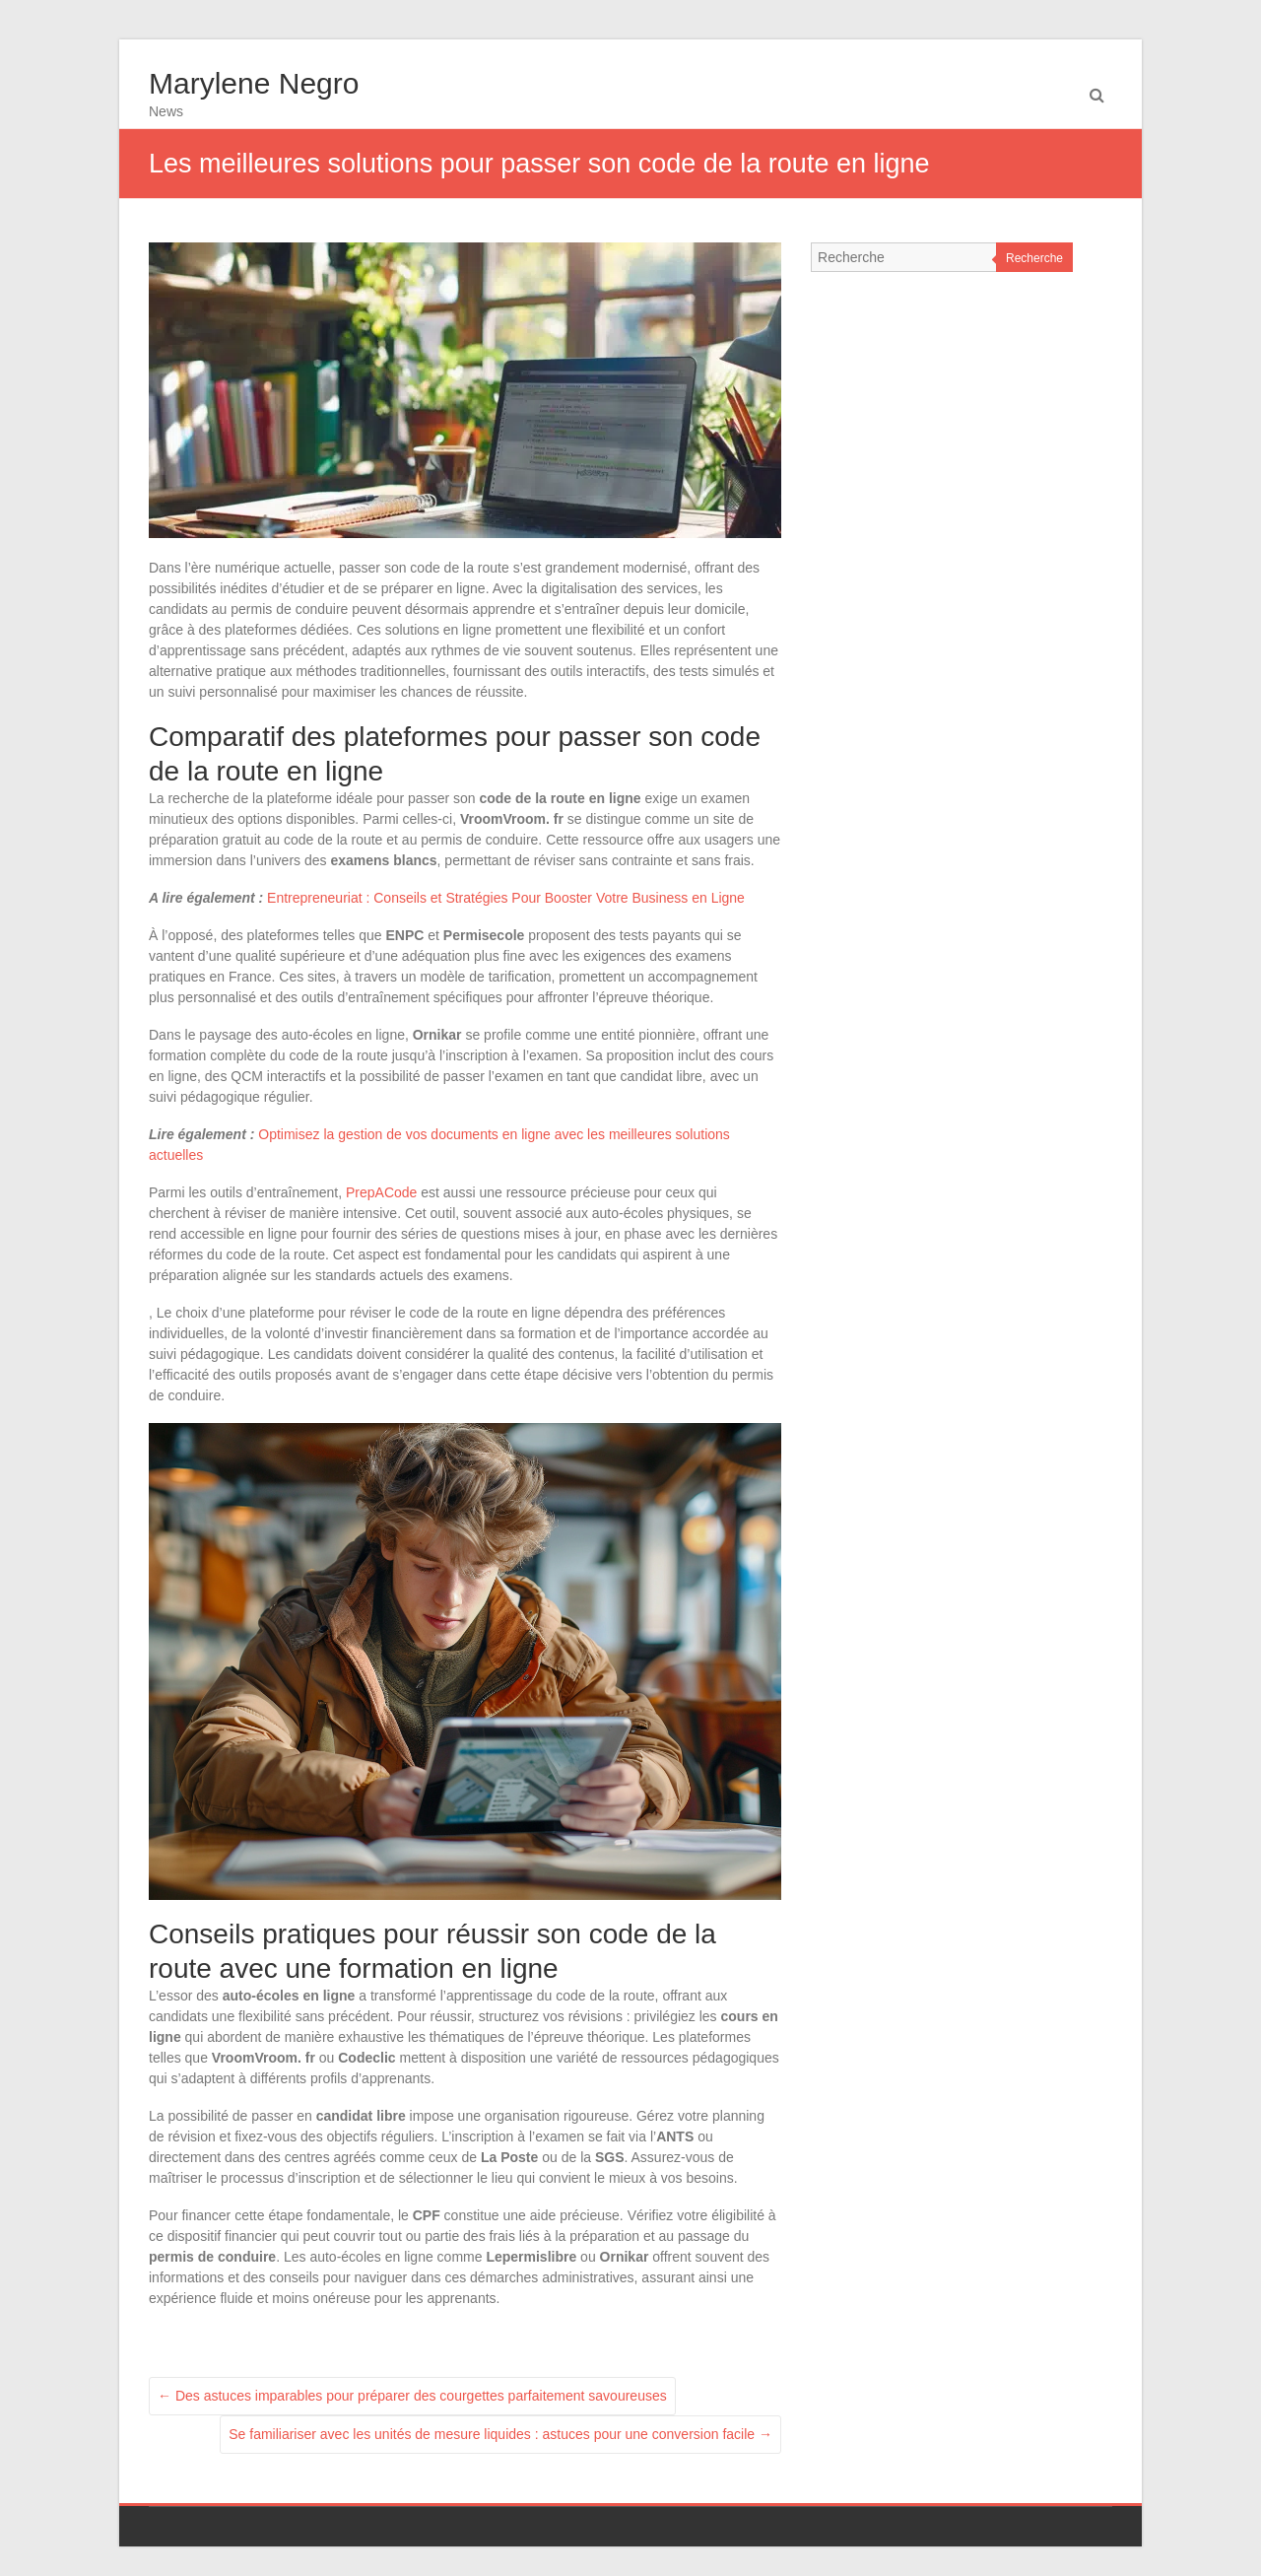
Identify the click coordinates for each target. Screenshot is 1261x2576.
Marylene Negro (254, 83)
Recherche (1034, 258)
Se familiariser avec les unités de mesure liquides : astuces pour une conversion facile (500, 2434)
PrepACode (381, 1192)
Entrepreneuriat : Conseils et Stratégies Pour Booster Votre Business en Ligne (506, 898)
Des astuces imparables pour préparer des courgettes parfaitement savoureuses (412, 2396)
